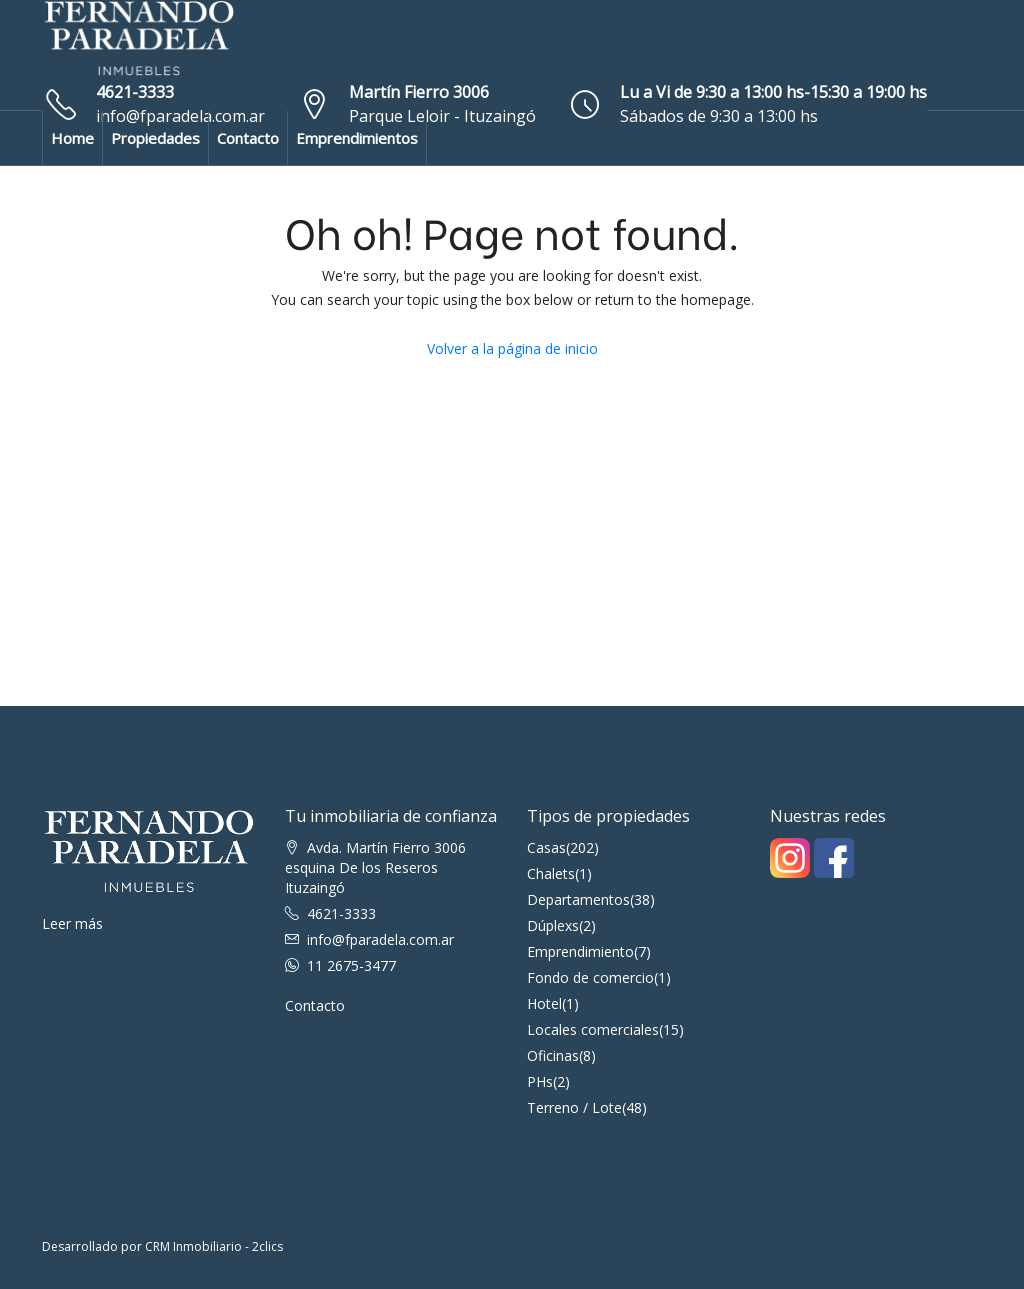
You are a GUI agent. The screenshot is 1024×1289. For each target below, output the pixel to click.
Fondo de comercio (590, 977)
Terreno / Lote (574, 1107)
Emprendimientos (357, 138)
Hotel (544, 1003)
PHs (540, 1081)
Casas (546, 847)
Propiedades (155, 138)
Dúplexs (553, 925)
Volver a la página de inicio (512, 348)
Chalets (551, 873)
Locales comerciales (593, 1029)
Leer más (72, 923)
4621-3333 (135, 92)
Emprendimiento (580, 951)
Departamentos (578, 899)
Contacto (248, 138)
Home (72, 138)
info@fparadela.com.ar (380, 939)
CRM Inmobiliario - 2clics (214, 1246)
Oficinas (553, 1055)
